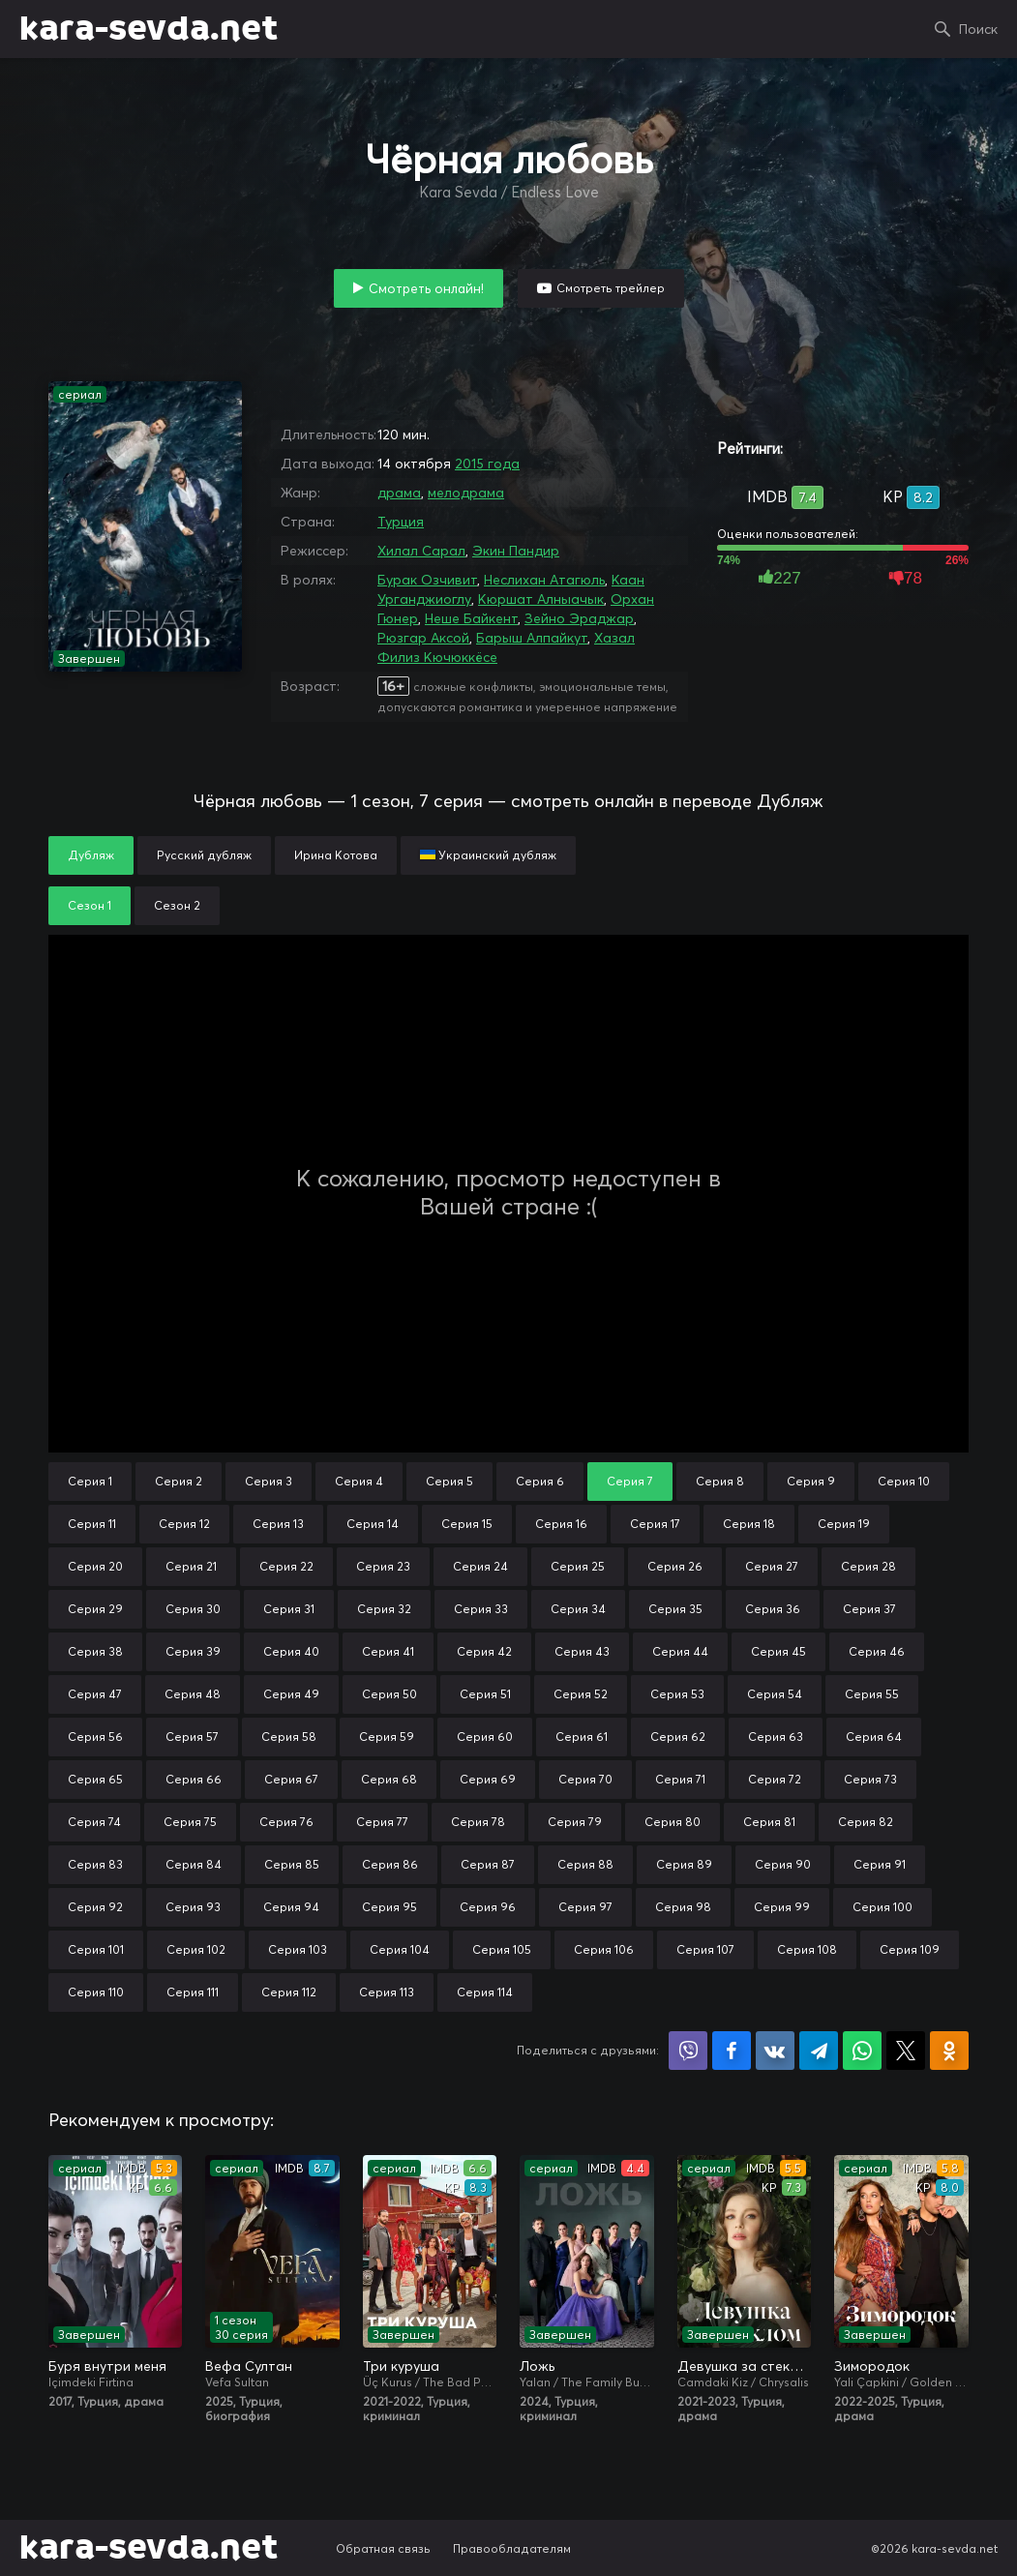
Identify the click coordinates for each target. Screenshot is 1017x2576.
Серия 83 (95, 1864)
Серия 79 (575, 1821)
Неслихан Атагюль (544, 579)
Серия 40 (291, 1651)
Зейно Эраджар (579, 618)
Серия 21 (191, 1566)
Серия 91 (879, 1864)
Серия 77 (382, 1821)
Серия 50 (389, 1694)
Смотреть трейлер (610, 288)
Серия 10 (904, 1481)
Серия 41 (388, 1651)
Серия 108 (807, 1949)
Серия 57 (192, 1736)
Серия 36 (772, 1609)
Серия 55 (872, 1694)
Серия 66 (193, 1779)
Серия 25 (578, 1566)
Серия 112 (288, 1992)
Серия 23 (383, 1566)
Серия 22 (286, 1566)
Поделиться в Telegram (818, 2050)
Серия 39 (193, 1651)
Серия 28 (868, 1566)
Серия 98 (683, 1907)
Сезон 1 (89, 905)
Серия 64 (874, 1736)
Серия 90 (783, 1864)
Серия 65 (95, 1779)
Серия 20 (95, 1566)
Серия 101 (96, 1949)
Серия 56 (95, 1736)
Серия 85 (291, 1864)
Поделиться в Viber (688, 2050)
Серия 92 (95, 1907)
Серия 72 (774, 1779)
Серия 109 (910, 1949)
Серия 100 (882, 1907)
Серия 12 (184, 1523)
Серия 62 (677, 1736)
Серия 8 (720, 1481)
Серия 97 (585, 1907)
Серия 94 (291, 1907)
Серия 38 (95, 1651)
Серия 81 (769, 1821)
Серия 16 (561, 1523)
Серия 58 (288, 1736)
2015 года (487, 463)
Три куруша (401, 2366)
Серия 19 (844, 1523)
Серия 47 (95, 1694)
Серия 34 (578, 1609)
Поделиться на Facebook (731, 2050)
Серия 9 (811, 1481)
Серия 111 (192, 1992)
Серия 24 (480, 1566)
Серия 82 (865, 1821)
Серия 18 (749, 1523)
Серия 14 (372, 1523)
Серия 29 (95, 1609)
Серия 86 (390, 1864)
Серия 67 (291, 1779)
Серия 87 (488, 1864)
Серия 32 (384, 1609)
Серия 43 (582, 1651)
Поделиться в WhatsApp (862, 2050)
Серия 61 (581, 1736)
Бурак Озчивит (427, 579)
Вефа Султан (248, 2366)
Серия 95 (389, 1907)
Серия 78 (478, 1821)
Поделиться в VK (775, 2050)
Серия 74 (94, 1821)
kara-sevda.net (148, 29)
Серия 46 (877, 1651)
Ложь (537, 2366)
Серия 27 (771, 1566)
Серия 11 (92, 1523)
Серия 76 (286, 1821)
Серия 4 (359, 1481)
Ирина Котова (335, 855)
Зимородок (872, 2366)
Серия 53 (677, 1694)
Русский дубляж (204, 855)
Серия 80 (672, 1821)
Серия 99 (782, 1907)
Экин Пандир (515, 550)
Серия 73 (870, 1779)
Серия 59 (386, 1736)
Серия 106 (604, 1949)
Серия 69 (488, 1779)
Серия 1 (90, 1481)
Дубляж (91, 855)
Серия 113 (386, 1992)
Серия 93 (193, 1907)
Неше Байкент (471, 618)
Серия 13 (278, 1523)
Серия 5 (449, 1481)
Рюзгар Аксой (423, 637)
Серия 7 (630, 1481)
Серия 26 (675, 1566)
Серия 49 (291, 1694)
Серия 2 (178, 1481)
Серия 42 (484, 1651)
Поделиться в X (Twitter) (905, 2050)
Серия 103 (297, 1949)
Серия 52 (580, 1694)
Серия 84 (193, 1864)
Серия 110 (96, 1992)
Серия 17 (655, 1523)
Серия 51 (485, 1694)
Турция (400, 521)
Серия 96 (488, 1907)
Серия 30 (193, 1609)
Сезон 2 (177, 905)
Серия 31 (288, 1609)
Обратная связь (383, 2548)
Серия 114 (485, 1992)
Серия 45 (778, 1651)
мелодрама (466, 492)
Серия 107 (705, 1949)
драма (399, 492)
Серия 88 (585, 1864)
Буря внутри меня (107, 2366)
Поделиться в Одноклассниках (949, 2050)
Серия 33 (481, 1609)
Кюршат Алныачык (541, 599)
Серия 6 (540, 1481)
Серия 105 (501, 1949)
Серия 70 (585, 1779)
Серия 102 (195, 1949)
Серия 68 (389, 1779)
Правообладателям (512, 2548)
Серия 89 (684, 1864)
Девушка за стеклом (744, 2366)
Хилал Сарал (421, 550)
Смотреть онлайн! (426, 288)
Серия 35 (675, 1609)
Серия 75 (190, 1821)
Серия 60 (485, 1736)
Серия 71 (680, 1779)
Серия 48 (193, 1694)
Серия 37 (869, 1609)
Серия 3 (268, 1481)
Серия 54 (774, 1694)
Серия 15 (467, 1523)
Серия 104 (400, 1949)
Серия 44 (680, 1651)
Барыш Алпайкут (531, 637)
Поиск (978, 29)
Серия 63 (775, 1736)
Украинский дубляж (488, 855)
